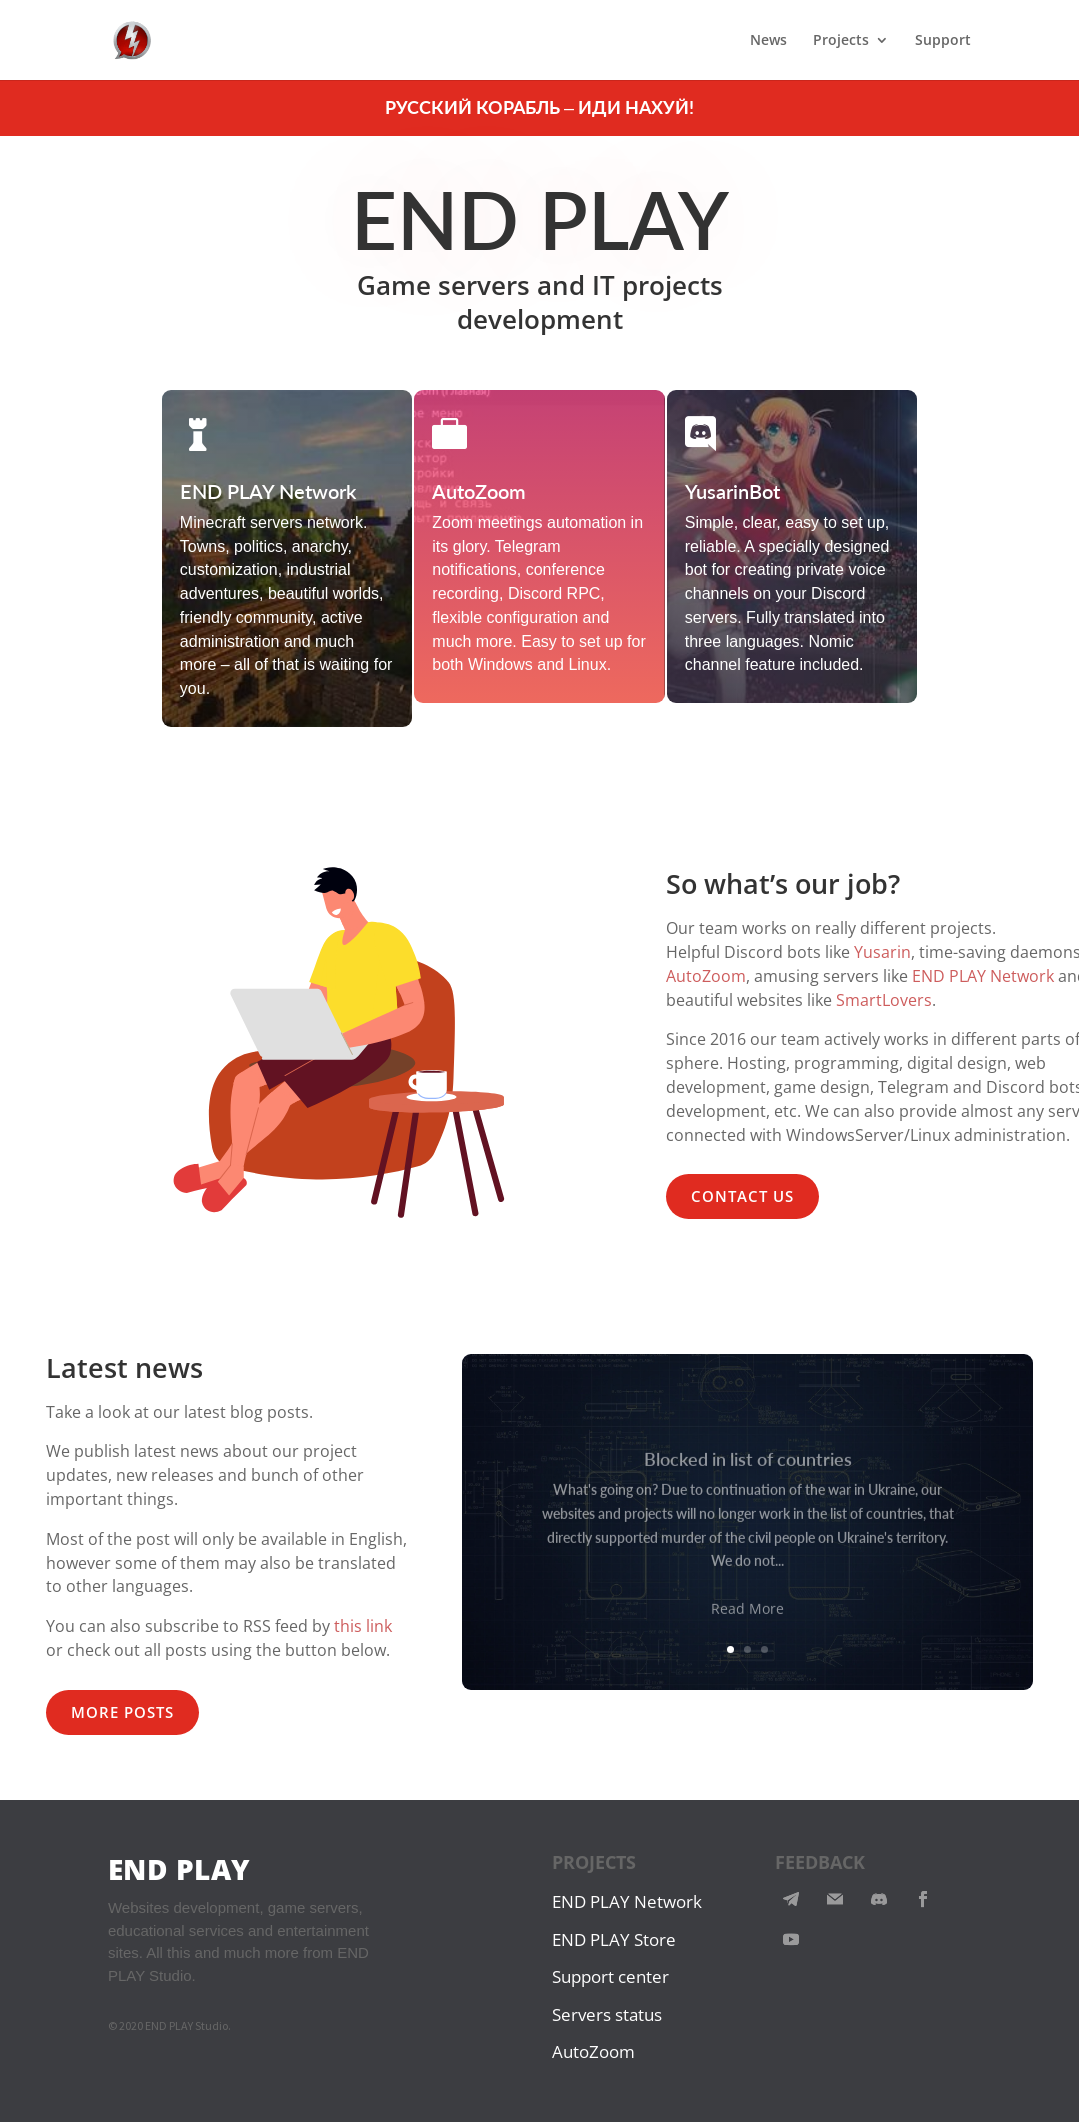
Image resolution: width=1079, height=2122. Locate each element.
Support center (610, 1976)
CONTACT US (742, 1196)
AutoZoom (479, 491)
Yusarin (882, 952)
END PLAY (179, 1869)
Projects (841, 41)
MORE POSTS (122, 1712)
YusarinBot (732, 491)
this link (363, 1626)
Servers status (607, 2014)
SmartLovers (884, 1000)
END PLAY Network (268, 491)
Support (943, 41)
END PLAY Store (614, 1939)
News (768, 41)
